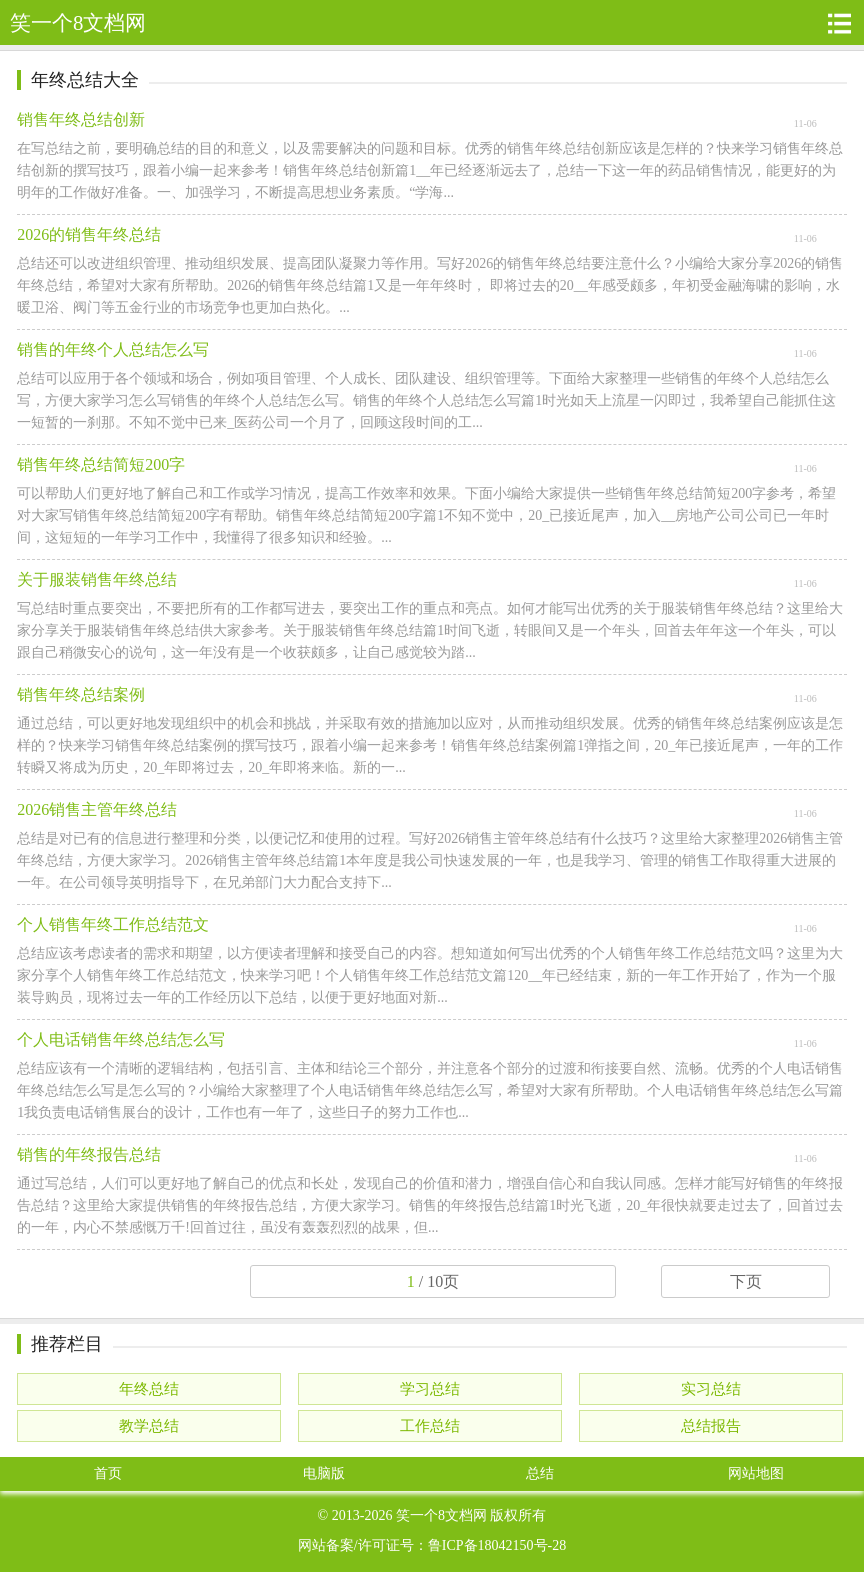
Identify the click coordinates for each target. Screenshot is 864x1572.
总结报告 (711, 1426)
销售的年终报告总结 (89, 1154)
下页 (746, 1281)
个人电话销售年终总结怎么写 (121, 1039)
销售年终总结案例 (81, 694)
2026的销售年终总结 (89, 234)
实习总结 (711, 1389)
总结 (540, 1473)
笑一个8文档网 (441, 1515)
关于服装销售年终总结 (97, 579)
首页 (108, 1473)
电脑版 (324, 1473)
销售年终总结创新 (81, 119)
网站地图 (756, 1473)
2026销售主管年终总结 (97, 809)
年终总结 (149, 1389)
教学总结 (149, 1426)
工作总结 (430, 1426)
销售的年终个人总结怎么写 (113, 349)
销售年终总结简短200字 (101, 464)
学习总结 (430, 1389)
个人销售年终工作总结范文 (113, 924)
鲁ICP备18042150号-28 (497, 1545)
